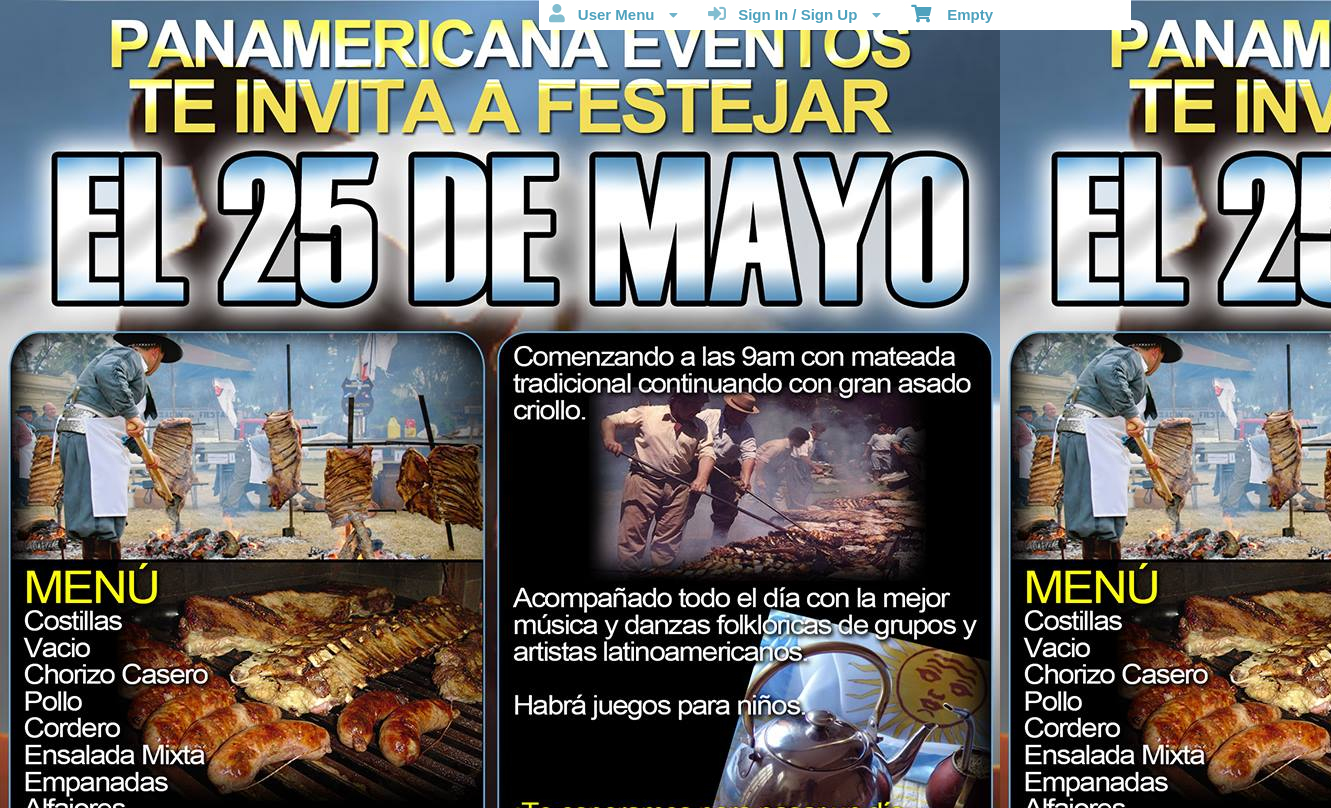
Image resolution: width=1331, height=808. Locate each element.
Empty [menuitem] (952, 13)
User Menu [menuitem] (613, 14)
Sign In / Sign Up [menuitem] (794, 14)
